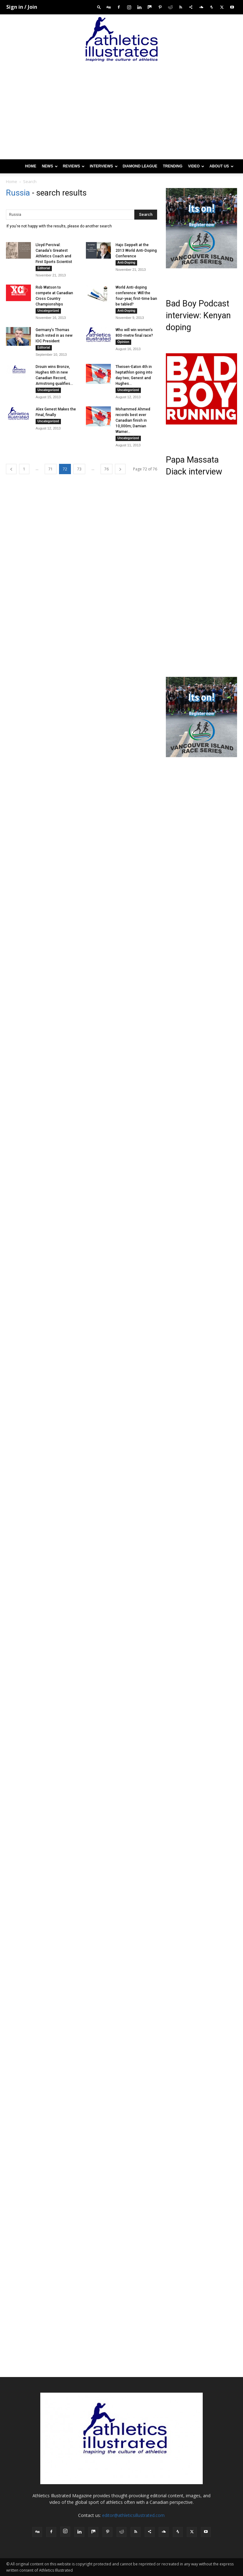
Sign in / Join (21, 6)
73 (79, 469)
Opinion (123, 342)
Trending (172, 166)
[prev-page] (11, 469)
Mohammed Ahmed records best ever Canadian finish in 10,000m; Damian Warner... (133, 420)
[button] (99, 7)
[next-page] (120, 469)
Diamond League (140, 166)
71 (50, 469)
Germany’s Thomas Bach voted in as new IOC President (54, 335)
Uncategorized (48, 310)
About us (221, 166)
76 (106, 469)
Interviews (103, 166)
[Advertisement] (121, 112)
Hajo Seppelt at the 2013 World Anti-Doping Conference (136, 250)
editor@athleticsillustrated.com (133, 2515)
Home (30, 166)
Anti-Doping (126, 262)
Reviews (74, 166)
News (50, 166)
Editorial (43, 268)
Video (196, 166)
